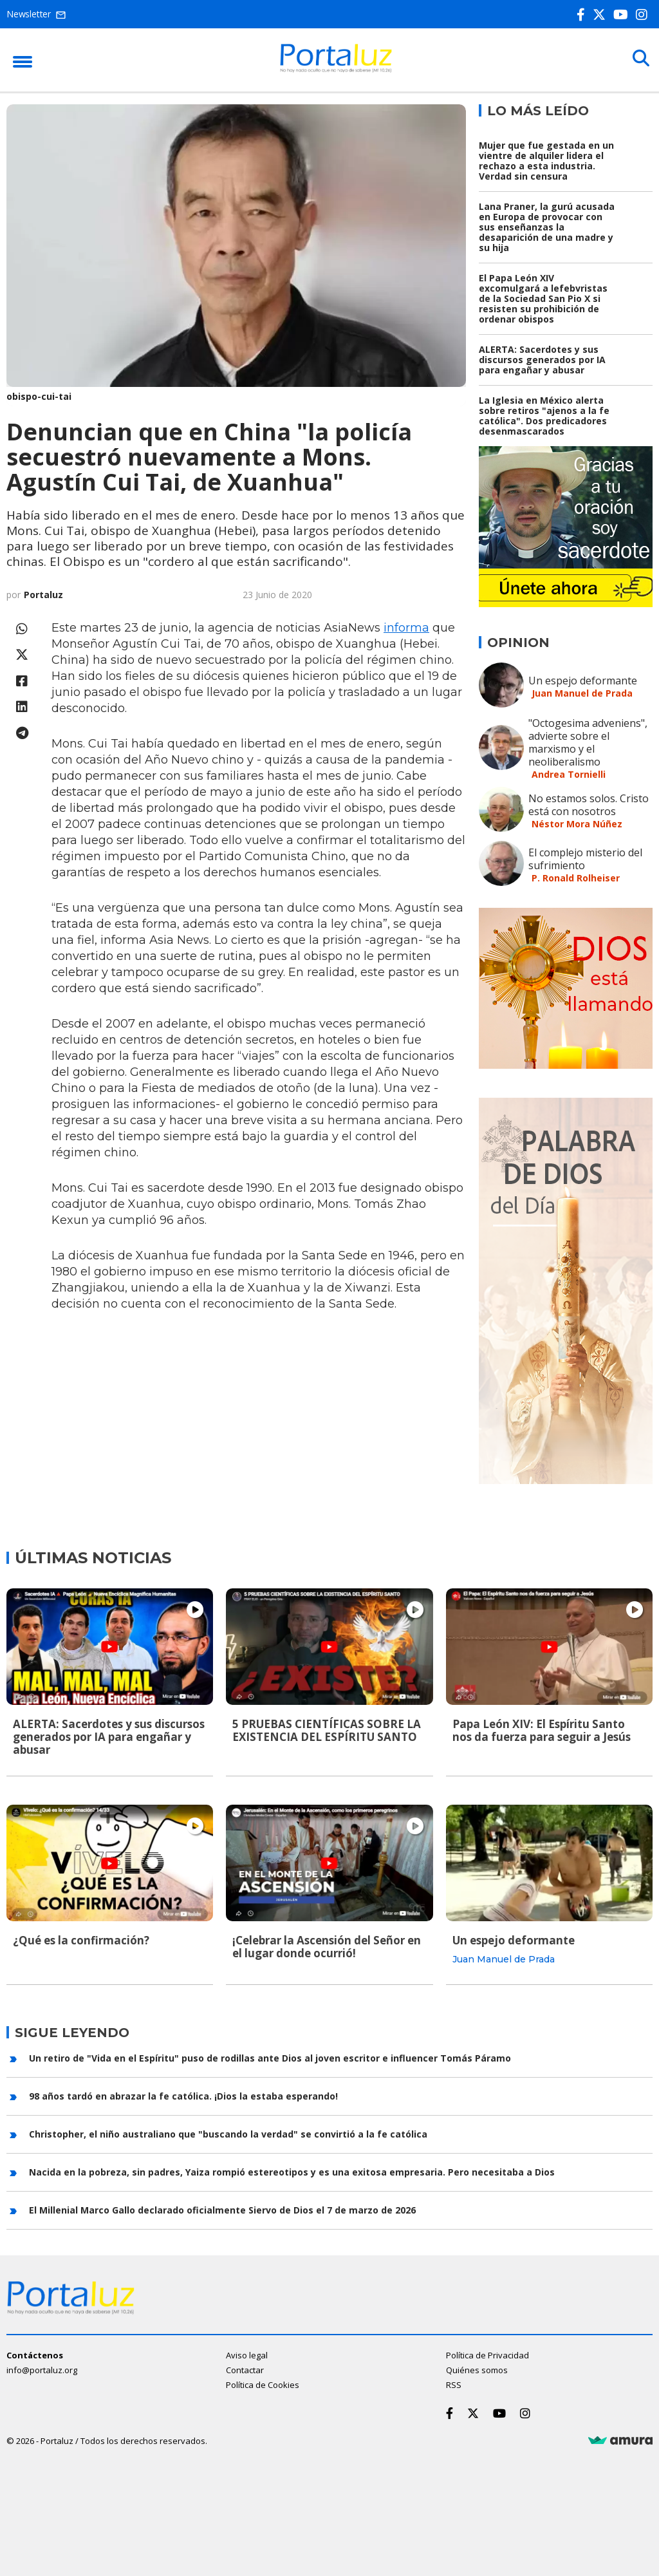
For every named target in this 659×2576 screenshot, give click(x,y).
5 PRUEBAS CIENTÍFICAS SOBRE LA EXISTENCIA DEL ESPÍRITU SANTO (326, 1730)
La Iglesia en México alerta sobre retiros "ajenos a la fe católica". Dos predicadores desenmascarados (544, 415)
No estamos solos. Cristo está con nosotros (588, 804)
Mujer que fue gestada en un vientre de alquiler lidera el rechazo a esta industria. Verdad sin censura (546, 160)
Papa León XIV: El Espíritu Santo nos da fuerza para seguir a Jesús (541, 1730)
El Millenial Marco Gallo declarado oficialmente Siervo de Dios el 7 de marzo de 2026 (222, 2209)
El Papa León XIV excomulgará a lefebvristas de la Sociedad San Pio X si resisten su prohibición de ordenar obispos (543, 298)
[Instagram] (644, 14)
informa (406, 628)
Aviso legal (247, 2354)
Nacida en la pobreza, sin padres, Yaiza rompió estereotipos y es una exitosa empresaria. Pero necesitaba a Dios (292, 2171)
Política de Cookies (262, 2384)
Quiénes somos (477, 2369)
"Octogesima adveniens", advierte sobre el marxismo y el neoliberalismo (587, 742)
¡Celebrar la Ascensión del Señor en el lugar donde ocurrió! (326, 1946)
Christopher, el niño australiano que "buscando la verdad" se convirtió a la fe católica (228, 2133)
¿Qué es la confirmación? (81, 1939)
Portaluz (43, 594)
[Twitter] (602, 14)
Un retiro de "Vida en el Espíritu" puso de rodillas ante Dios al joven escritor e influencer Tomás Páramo (270, 2057)
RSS (453, 2384)
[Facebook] (583, 14)
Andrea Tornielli (569, 774)
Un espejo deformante (582, 680)
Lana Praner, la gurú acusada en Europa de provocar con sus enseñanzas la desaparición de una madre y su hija (547, 227)
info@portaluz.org (41, 2369)
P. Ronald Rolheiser (576, 878)
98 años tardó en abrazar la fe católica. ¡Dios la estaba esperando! (183, 2095)
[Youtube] (623, 14)
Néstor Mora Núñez (577, 824)
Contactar (245, 2369)
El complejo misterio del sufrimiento (585, 858)
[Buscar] (639, 59)
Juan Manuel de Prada (582, 693)
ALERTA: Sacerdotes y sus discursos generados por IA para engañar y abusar (542, 359)
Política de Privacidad (487, 2354)
